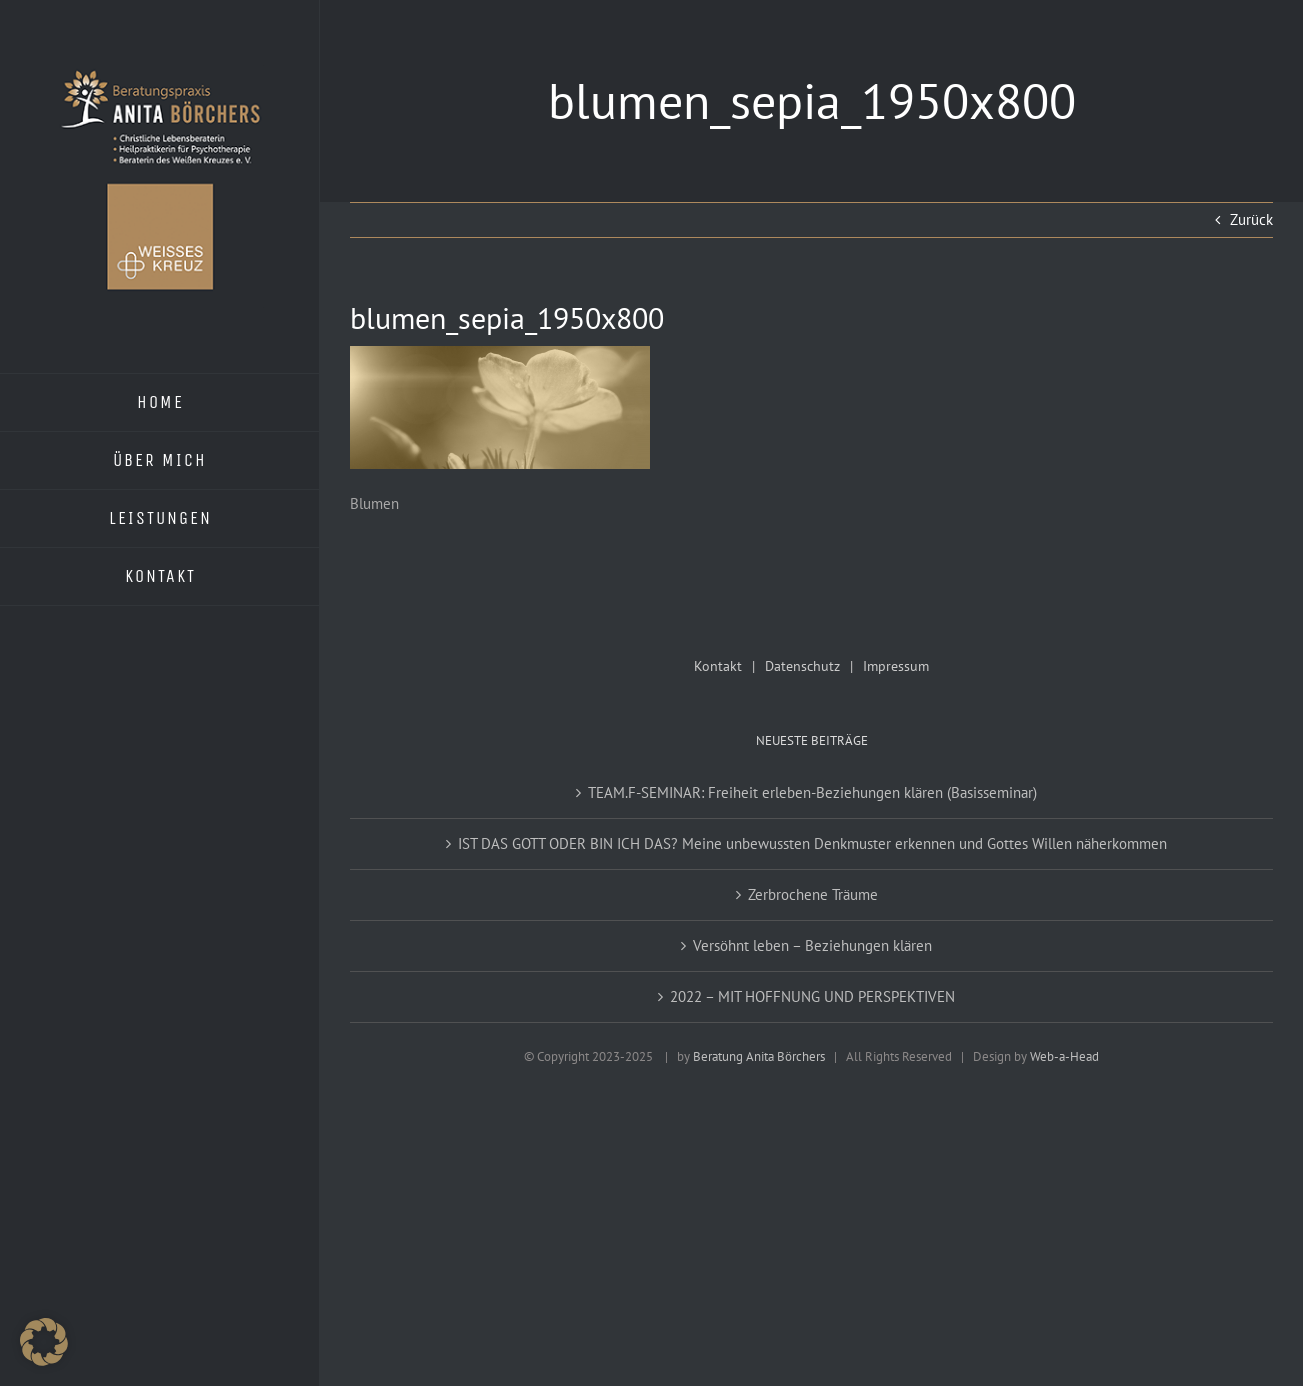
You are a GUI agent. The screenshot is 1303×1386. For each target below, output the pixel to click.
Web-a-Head (1064, 1056)
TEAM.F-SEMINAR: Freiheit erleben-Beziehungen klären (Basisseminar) (812, 792)
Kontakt (718, 666)
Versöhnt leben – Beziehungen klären (812, 945)
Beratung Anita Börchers (759, 1056)
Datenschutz (802, 666)
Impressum (896, 666)
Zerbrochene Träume (813, 894)
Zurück (1251, 219)
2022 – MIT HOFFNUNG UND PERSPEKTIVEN (812, 996)
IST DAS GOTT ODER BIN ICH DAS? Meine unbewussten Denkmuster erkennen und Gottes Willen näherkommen (812, 843)
